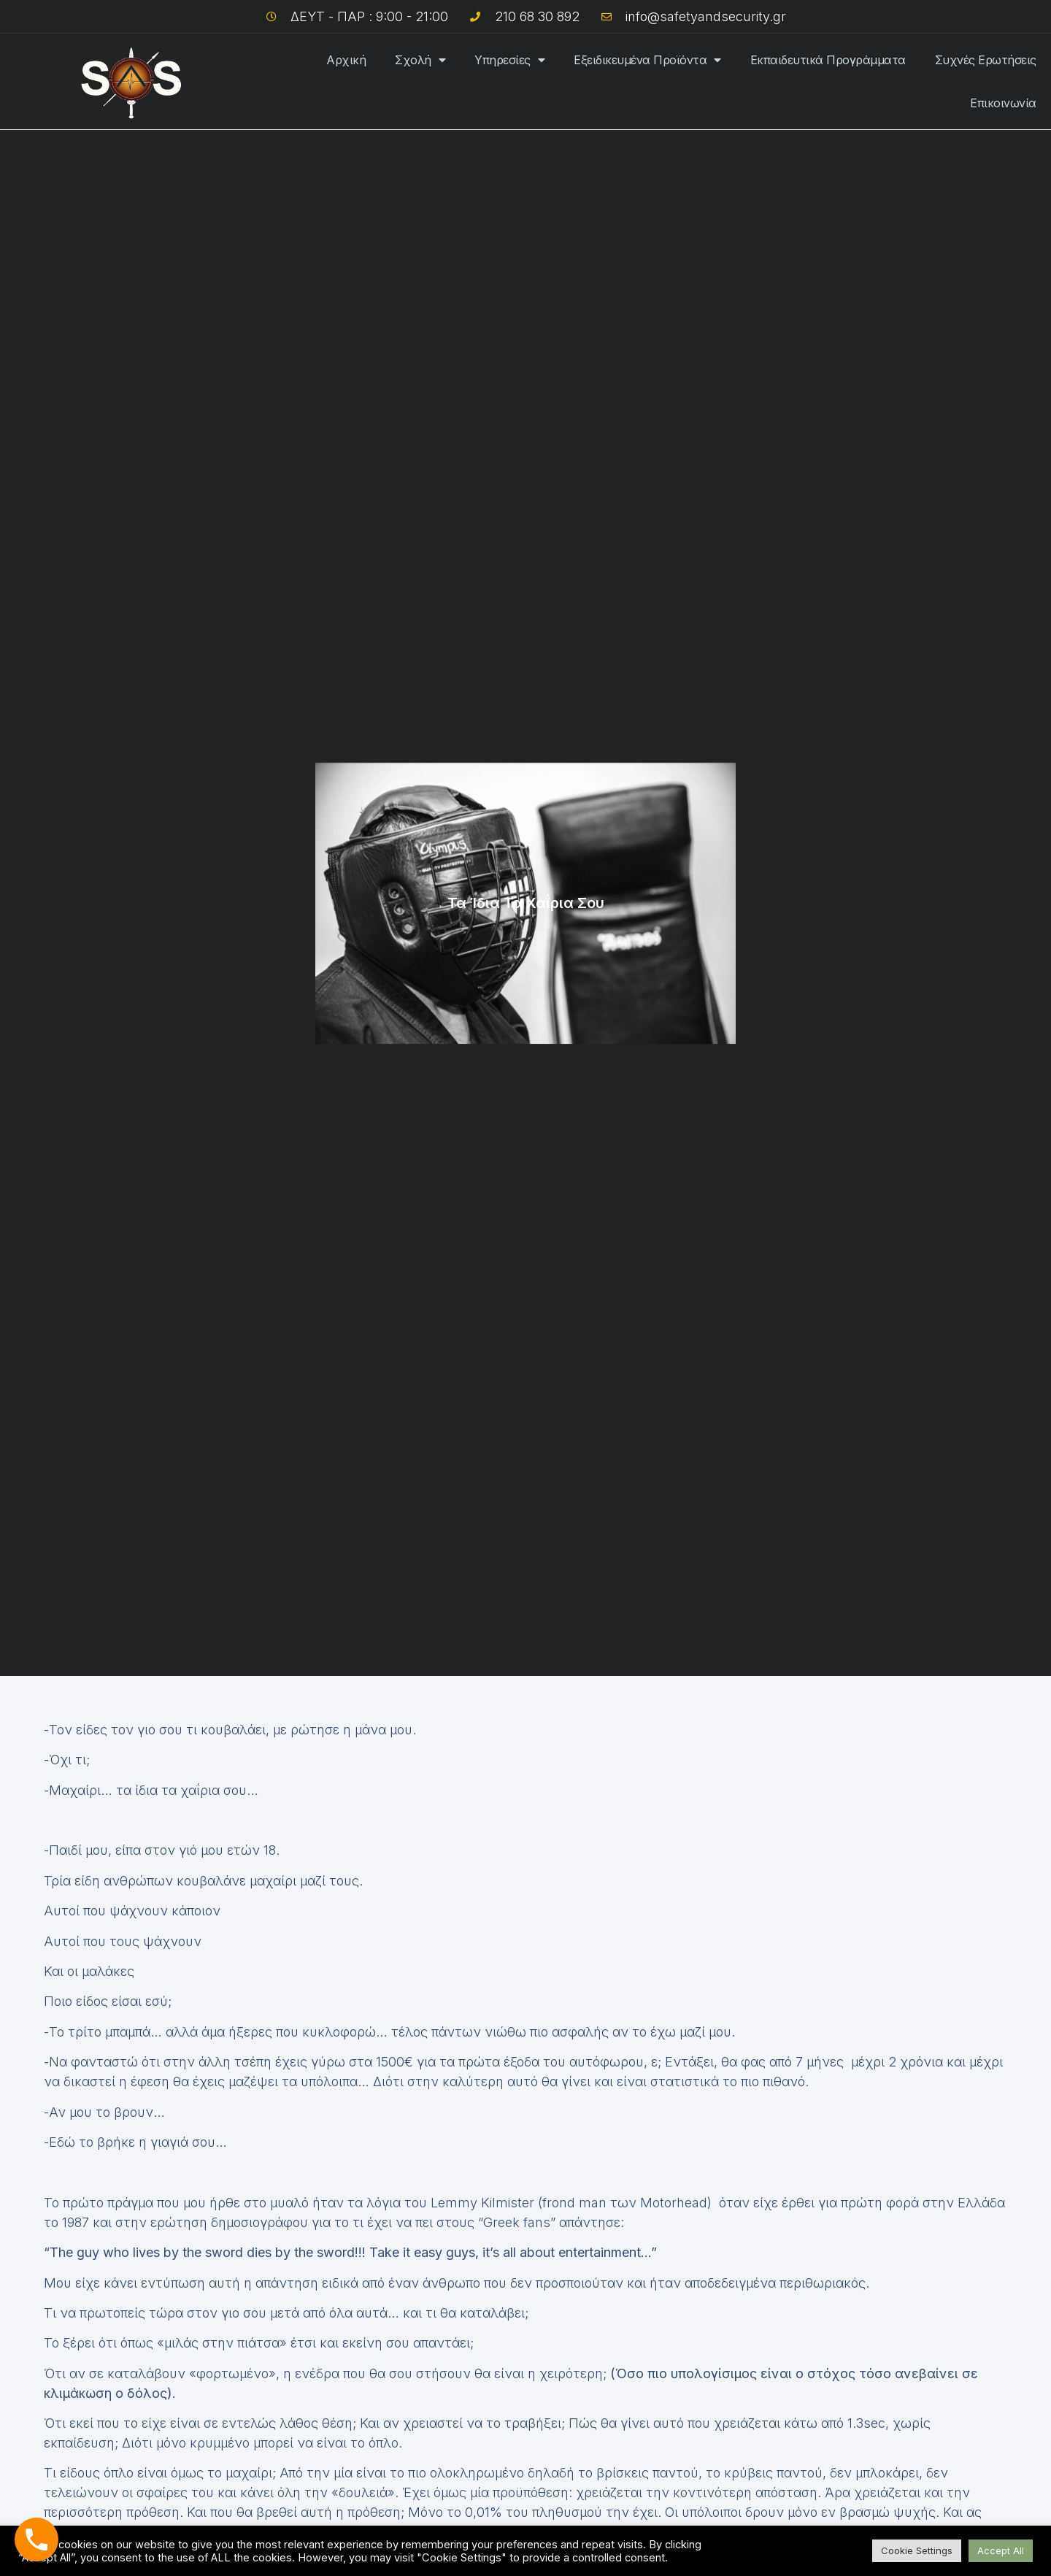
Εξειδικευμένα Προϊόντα (647, 60)
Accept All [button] (1000, 2550)
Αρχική (346, 60)
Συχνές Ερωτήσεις (985, 60)
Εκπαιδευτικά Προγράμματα (828, 60)
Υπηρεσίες (509, 60)
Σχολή (420, 60)
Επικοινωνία (1003, 103)
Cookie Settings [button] (916, 2550)
